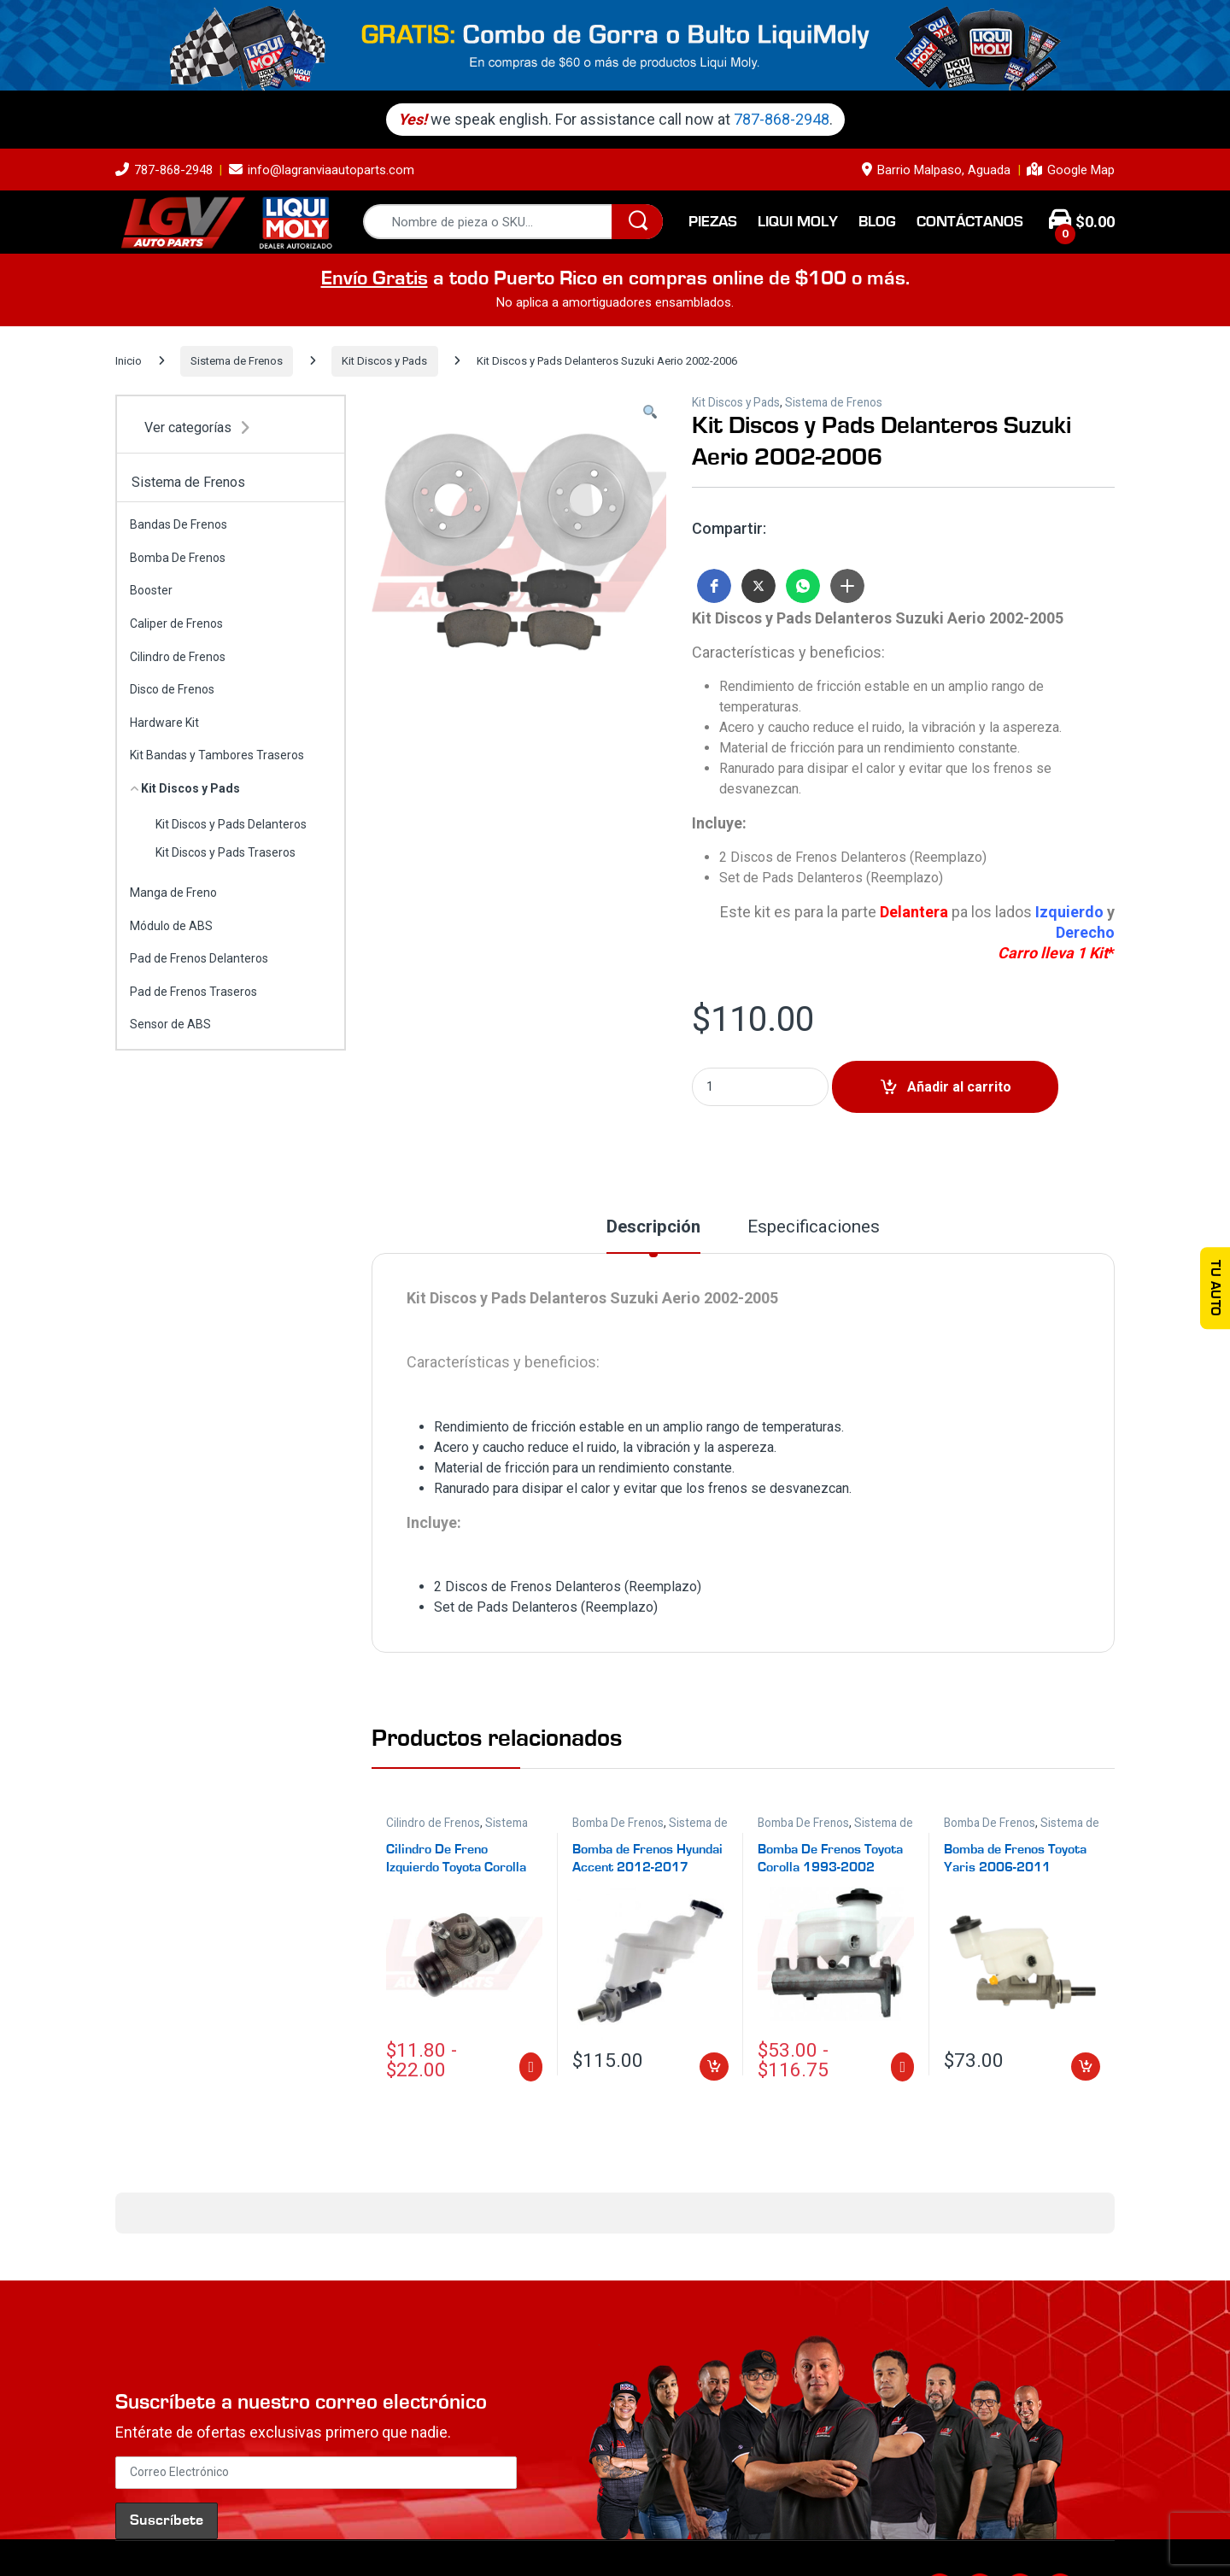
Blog (877, 222)
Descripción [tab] (653, 1227)
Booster (151, 590)
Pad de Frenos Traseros (193, 991)
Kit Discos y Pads (384, 360)
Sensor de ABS (170, 1024)
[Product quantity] (760, 1087)
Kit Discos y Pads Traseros (225, 852)
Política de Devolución (732, 2527)
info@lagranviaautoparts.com (321, 170)
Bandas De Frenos (178, 524)
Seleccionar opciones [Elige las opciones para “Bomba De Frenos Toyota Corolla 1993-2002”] (902, 2066)
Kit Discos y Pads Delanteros (231, 824)
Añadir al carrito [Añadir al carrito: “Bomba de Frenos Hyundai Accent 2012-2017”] (714, 2066)
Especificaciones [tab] (813, 1227)
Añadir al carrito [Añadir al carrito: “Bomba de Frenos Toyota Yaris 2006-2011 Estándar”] (1085, 2066)
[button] (650, 413)
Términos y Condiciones (592, 2527)
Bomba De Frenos (618, 1823)
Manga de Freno (173, 892)
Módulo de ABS (171, 926)
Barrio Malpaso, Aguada (936, 170)
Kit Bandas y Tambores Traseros (217, 755)
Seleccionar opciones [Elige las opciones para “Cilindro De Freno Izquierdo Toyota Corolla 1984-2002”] (530, 2066)
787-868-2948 (791, 119)
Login (819, 2527)
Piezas (712, 222)
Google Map (1071, 170)
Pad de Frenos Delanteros (199, 958)
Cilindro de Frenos (433, 1823)
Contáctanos (970, 222)
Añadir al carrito (959, 1087)
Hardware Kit (164, 722)
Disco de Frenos (172, 689)
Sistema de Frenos (236, 360)
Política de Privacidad (454, 2527)
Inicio (128, 360)
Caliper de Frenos (176, 623)
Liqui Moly (798, 222)
